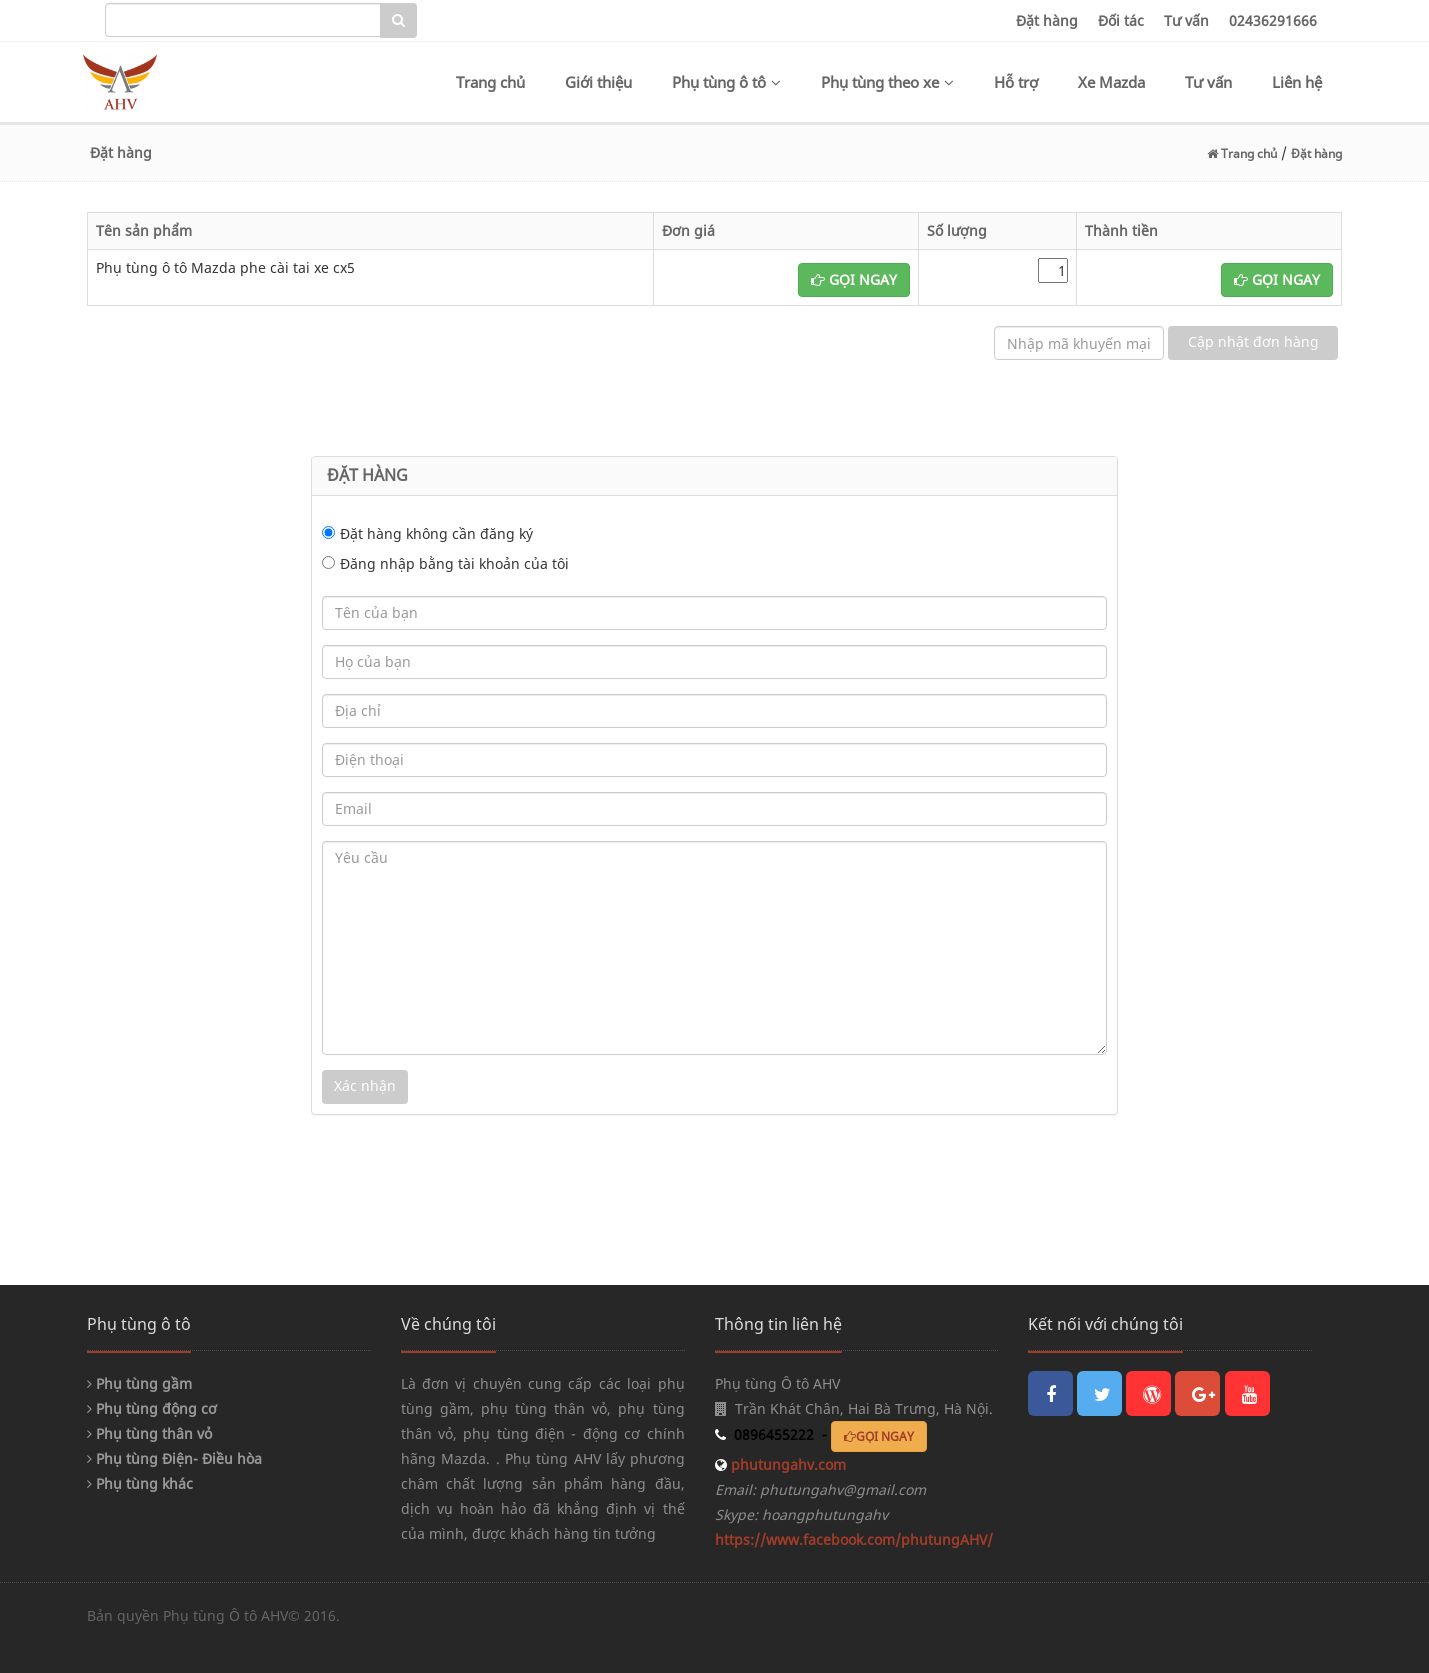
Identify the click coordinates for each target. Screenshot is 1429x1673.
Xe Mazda (1111, 82)
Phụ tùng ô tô (726, 82)
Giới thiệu (598, 82)
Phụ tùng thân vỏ (149, 1433)
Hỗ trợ (1016, 82)
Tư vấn (1186, 20)
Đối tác (1121, 20)
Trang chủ (490, 82)
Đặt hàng (1047, 20)
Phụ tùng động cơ (152, 1408)
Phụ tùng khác (140, 1483)
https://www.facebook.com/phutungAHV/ (854, 1539)
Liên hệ (1297, 82)
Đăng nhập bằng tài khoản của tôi (454, 563)
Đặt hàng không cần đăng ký (436, 533)
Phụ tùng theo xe (887, 82)
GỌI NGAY (854, 279)
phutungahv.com (786, 1464)
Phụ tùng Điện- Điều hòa (174, 1458)
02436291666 (1273, 20)
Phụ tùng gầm (139, 1383)
